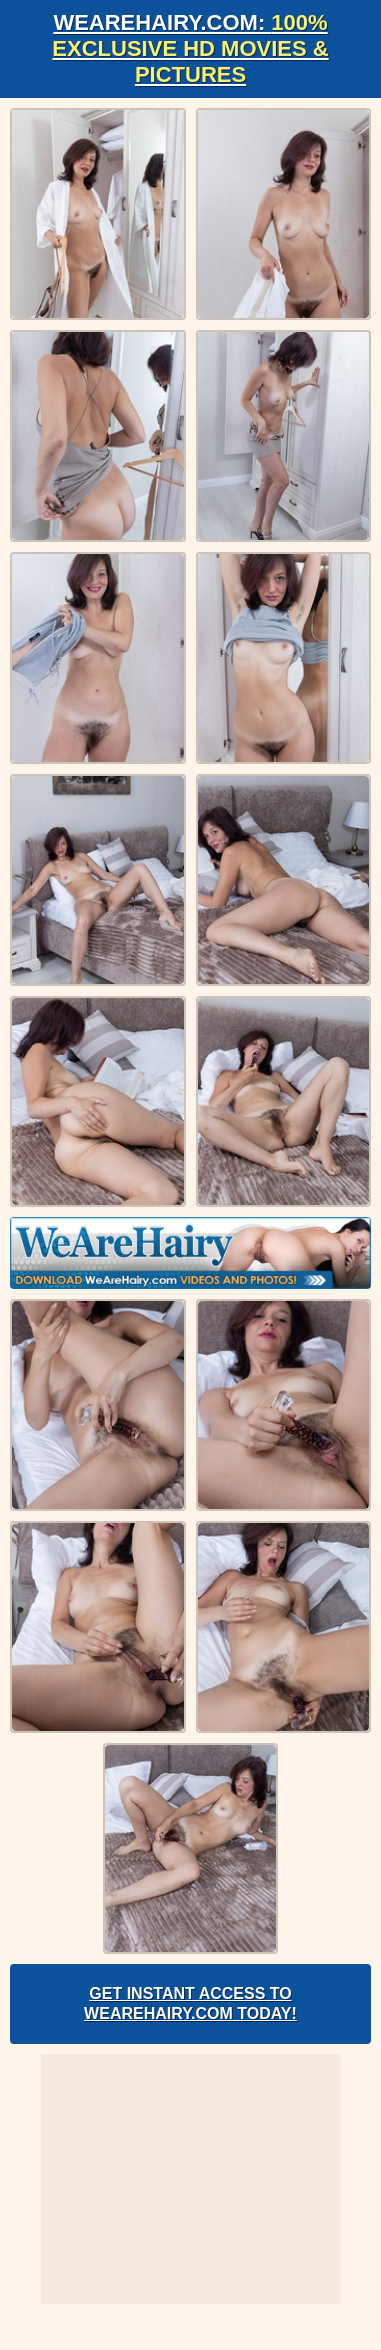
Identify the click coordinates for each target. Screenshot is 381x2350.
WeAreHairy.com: (190, 48)
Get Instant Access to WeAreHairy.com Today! (190, 2003)
